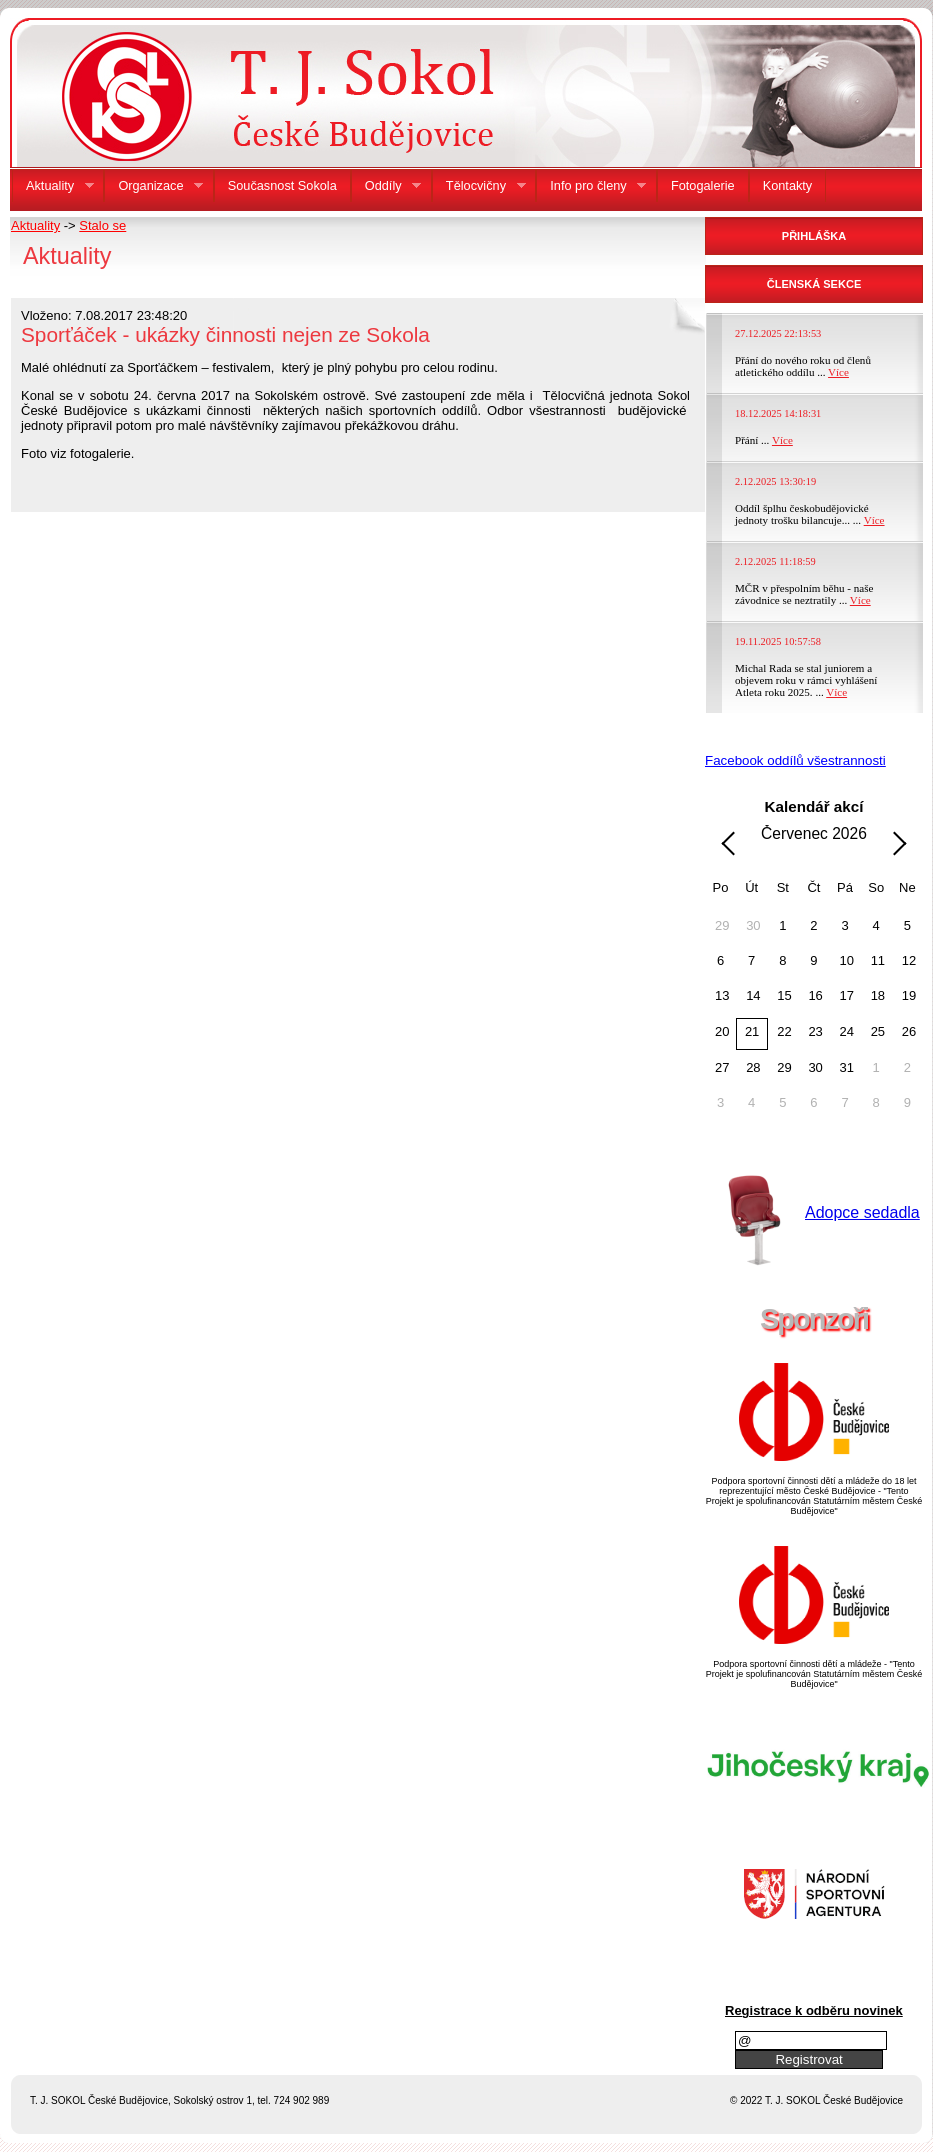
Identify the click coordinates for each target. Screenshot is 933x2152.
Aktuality (35, 225)
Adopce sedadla (862, 1212)
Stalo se (102, 225)
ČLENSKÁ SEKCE (814, 284)
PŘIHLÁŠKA (814, 236)
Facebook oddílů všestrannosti (795, 760)
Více (838, 372)
